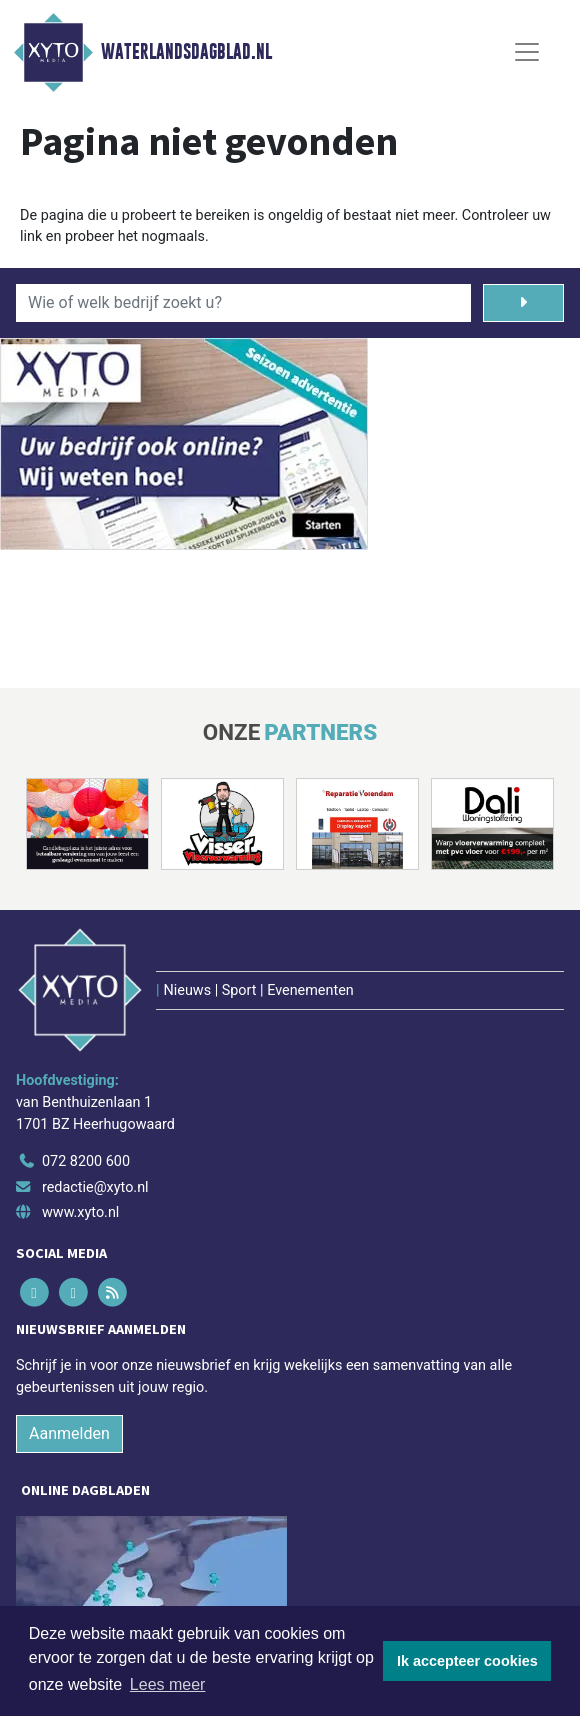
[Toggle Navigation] (527, 52)
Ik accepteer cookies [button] (467, 1661)
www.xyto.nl (80, 1212)
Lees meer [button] (168, 1684)
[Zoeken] (523, 303)
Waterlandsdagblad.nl (186, 52)
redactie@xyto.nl (95, 1187)
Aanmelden (69, 1433)
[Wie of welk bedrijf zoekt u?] (243, 303)
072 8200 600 (86, 1161)
